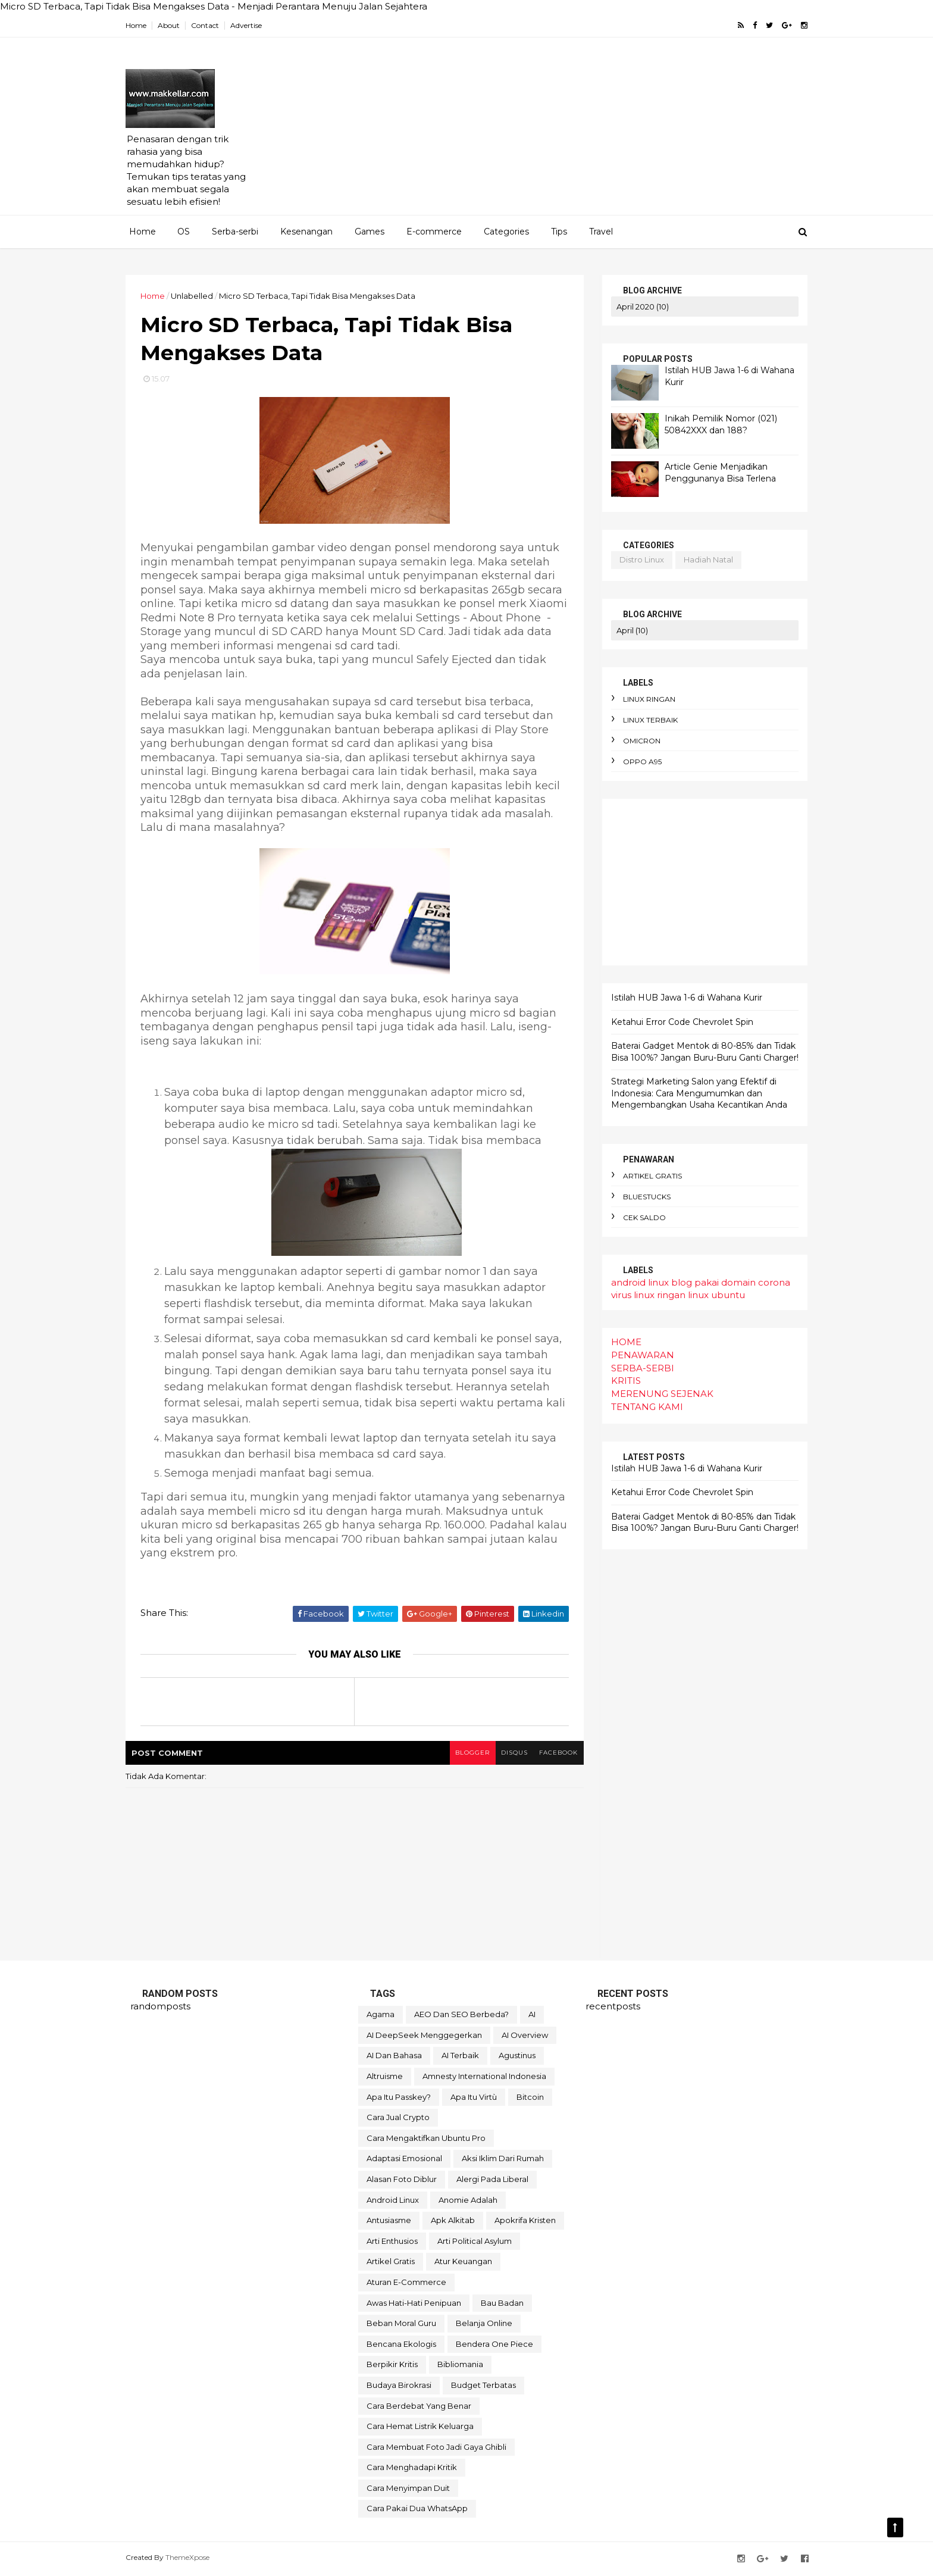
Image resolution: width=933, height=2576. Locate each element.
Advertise (251, 25)
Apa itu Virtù (473, 2098)
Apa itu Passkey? (399, 2098)
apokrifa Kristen (525, 2221)
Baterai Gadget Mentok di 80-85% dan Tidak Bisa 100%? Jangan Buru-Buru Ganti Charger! (700, 1051)
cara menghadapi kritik (412, 2468)
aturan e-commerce (406, 2283)
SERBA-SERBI (637, 1367)
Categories (506, 231)
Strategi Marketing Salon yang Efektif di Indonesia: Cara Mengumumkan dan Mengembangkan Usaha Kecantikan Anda (694, 1093)
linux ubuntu (711, 1294)
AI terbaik (460, 2057)
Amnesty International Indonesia (484, 2077)
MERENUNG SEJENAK (657, 1393)
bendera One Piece (494, 2345)
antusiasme (389, 2221)
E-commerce (434, 231)
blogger (467, 1754)
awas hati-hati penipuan (414, 2304)
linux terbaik (645, 719)
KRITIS (621, 1380)
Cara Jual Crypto (398, 2118)
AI (532, 2015)
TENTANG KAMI (642, 1406)
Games (369, 231)
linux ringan (644, 699)
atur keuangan (463, 2262)
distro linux (637, 559)
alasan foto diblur (402, 2180)
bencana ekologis (401, 2345)
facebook (554, 1754)
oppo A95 (637, 761)
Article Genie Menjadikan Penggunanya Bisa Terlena (715, 472)
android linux (635, 1282)
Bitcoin (530, 2098)
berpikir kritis (392, 2365)
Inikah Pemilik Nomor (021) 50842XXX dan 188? (716, 424)
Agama (381, 2015)
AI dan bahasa (394, 2057)
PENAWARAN (637, 1355)
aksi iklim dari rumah (503, 2159)
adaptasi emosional (404, 2159)
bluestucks (642, 1196)
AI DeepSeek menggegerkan (424, 2036)
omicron (637, 740)
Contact (210, 25)
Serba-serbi (235, 231)
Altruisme (385, 2077)
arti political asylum (474, 2242)
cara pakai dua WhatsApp (417, 2510)
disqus (509, 1754)
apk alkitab (453, 2221)
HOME (621, 1342)
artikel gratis (647, 1175)
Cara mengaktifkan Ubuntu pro (426, 2139)
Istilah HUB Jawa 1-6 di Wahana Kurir (681, 997)
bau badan (502, 2304)
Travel (601, 231)
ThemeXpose (192, 2558)
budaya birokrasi (399, 2386)
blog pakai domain (708, 1282)
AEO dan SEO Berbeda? (461, 2015)
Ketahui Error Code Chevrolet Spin (677, 1021)
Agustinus (517, 2057)
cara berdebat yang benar (419, 2407)
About (173, 25)
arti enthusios (392, 2242)
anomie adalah (468, 2201)
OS (183, 231)
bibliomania (460, 2365)
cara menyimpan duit (408, 2489)
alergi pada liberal (492, 2180)
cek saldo (639, 1217)
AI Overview (525, 2036)
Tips (559, 231)
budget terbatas (483, 2386)
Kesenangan (306, 231)
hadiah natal (703, 559)
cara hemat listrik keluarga (420, 2427)
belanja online (484, 2324)
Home (140, 25)
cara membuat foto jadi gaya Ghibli (436, 2448)
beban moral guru (401, 2324)
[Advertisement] (586, 131)
